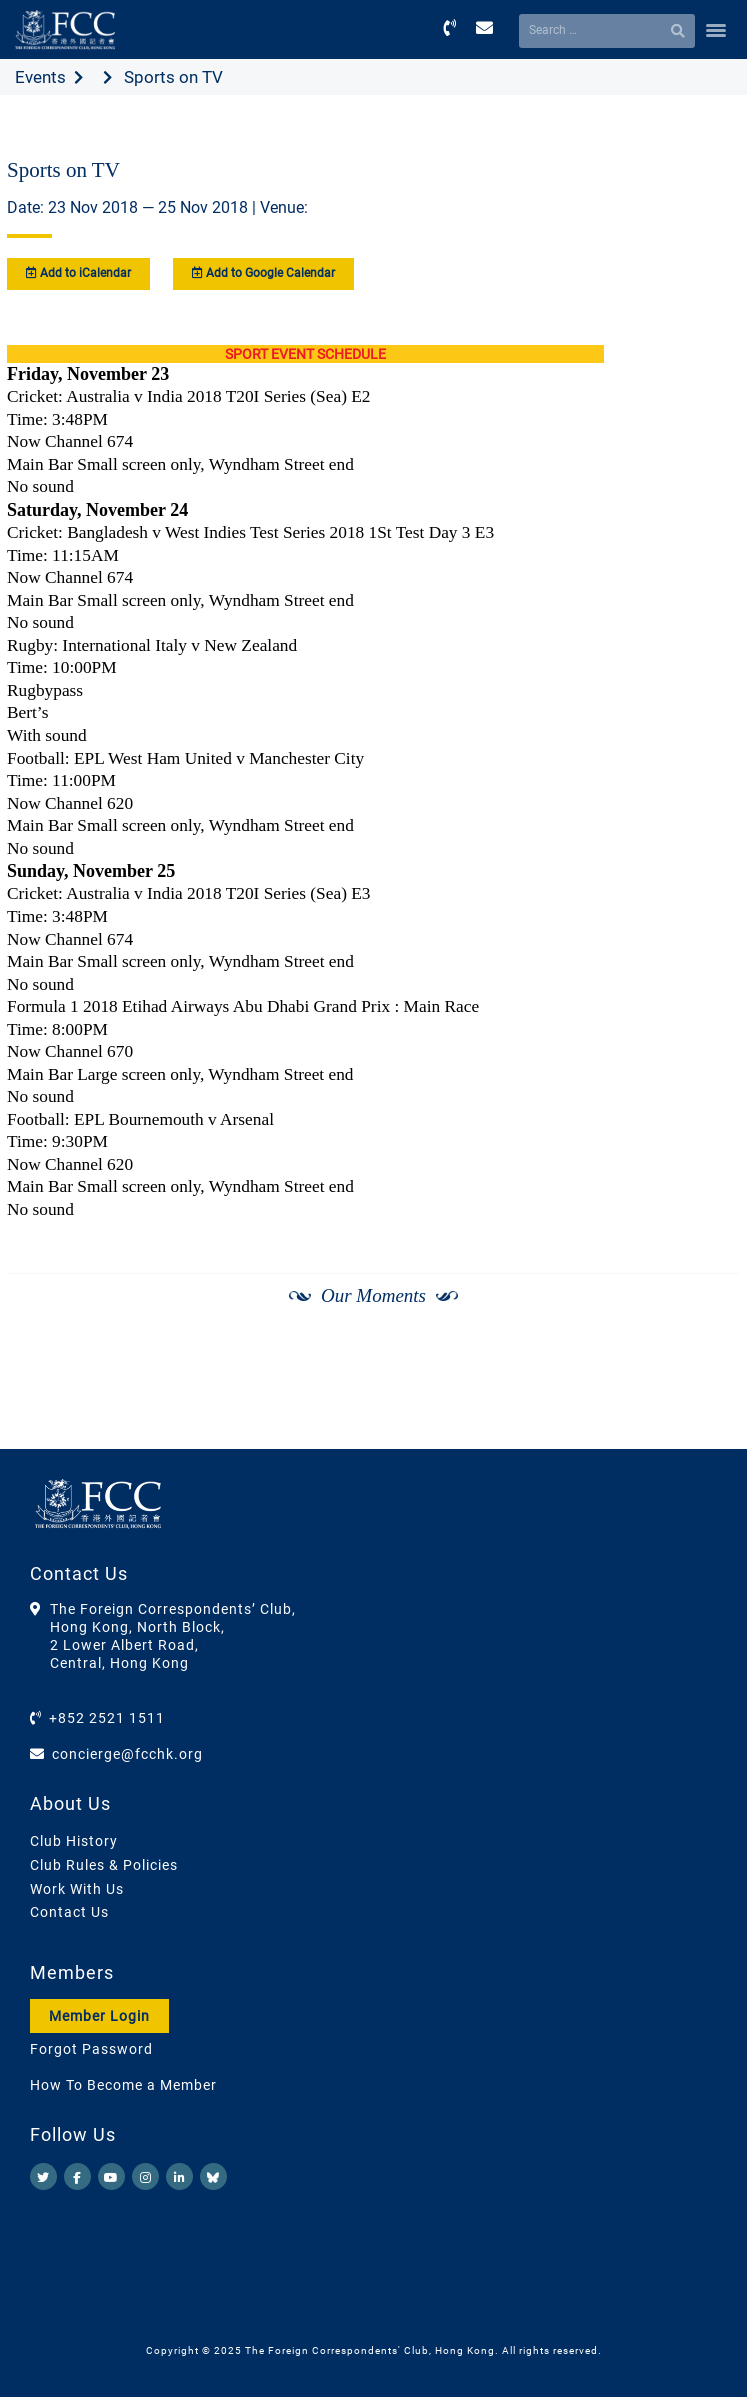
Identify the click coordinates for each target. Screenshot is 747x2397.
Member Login (99, 2016)
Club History (74, 1841)
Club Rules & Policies (104, 1865)
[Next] (703, 1398)
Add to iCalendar (78, 273)
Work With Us (77, 1889)
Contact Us (69, 1912)
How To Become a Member (123, 2085)
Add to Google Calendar (263, 273)
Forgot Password (91, 2049)
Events (40, 77)
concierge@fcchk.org (127, 1754)
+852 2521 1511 (107, 1718)
